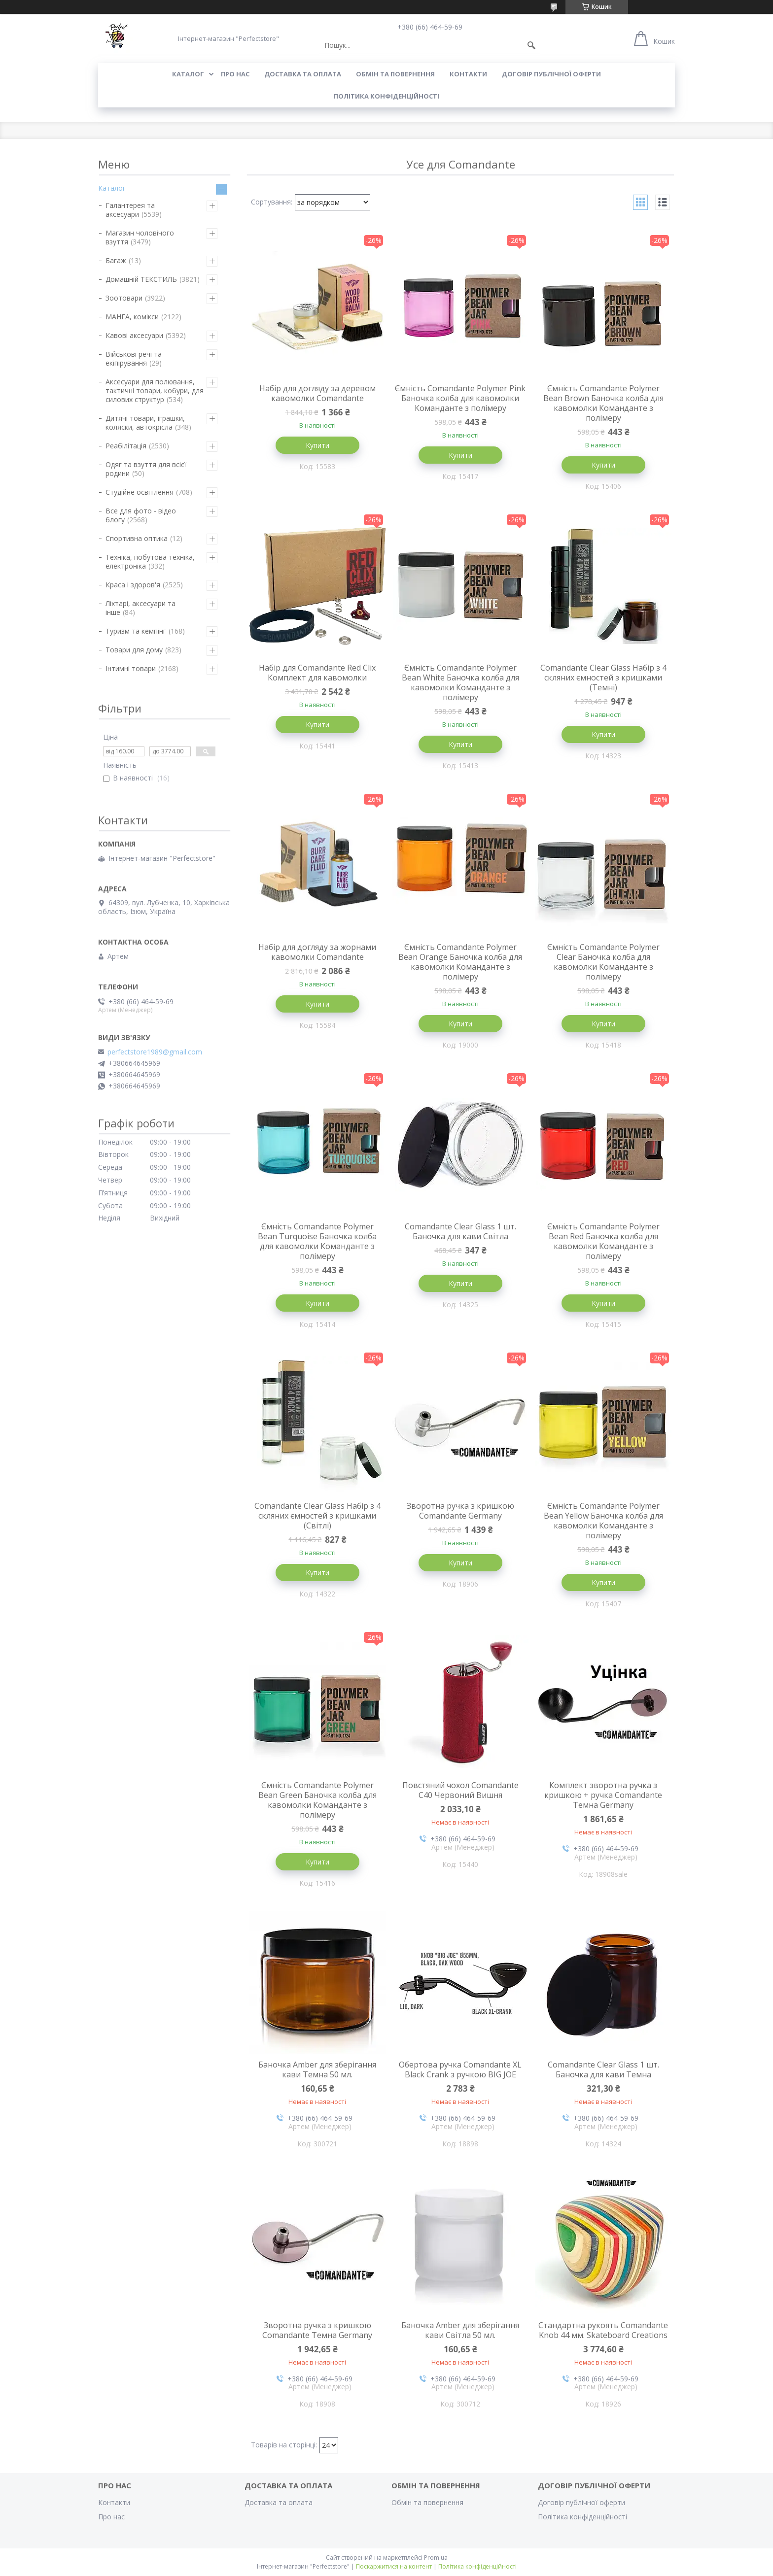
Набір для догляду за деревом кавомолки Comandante (317, 393)
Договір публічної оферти (551, 73)
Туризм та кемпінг (135, 631)
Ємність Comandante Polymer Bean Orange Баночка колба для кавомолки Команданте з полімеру (460, 962)
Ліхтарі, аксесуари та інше (140, 608)
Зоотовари (123, 298)
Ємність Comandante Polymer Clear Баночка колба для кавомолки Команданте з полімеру (603, 962)
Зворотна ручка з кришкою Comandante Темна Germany (317, 2330)
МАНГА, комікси (132, 316)
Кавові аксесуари (134, 335)
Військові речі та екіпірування (133, 358)
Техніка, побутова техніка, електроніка (150, 561)
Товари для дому (134, 649)
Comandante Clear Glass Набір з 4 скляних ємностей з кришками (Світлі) (317, 1515)
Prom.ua (436, 2557)
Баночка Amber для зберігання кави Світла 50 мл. (460, 2330)
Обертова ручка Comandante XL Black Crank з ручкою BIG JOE (460, 2069)
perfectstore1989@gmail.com (154, 1052)
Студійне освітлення (139, 492)
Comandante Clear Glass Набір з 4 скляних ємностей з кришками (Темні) (603, 677)
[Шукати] (531, 45)
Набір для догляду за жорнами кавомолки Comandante (317, 952)
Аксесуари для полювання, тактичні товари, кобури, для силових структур (154, 390)
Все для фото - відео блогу (140, 515)
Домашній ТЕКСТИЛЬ (141, 279)
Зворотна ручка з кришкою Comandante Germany (460, 1511)
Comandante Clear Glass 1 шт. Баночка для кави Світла (460, 1231)
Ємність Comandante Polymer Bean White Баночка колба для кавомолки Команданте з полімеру (460, 682)
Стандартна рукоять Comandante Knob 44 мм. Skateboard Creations (603, 2330)
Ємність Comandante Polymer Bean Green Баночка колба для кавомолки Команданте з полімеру (317, 1800)
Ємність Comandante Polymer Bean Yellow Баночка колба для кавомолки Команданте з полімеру (603, 1520)
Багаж (115, 260)
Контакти (468, 73)
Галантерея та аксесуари (130, 210)
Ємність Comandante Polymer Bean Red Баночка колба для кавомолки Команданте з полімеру (603, 1241)
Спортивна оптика (136, 538)
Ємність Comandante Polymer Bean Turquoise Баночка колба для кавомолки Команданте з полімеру (317, 1241)
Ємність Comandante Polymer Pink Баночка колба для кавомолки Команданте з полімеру (460, 398)
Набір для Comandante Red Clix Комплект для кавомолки (317, 672)
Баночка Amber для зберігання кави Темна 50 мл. (317, 2069)
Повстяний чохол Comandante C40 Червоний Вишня (460, 1790)
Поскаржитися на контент (394, 2566)
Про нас (235, 73)
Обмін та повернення (395, 73)
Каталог (188, 73)
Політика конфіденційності (386, 96)
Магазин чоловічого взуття (139, 237)
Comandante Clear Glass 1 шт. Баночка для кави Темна (603, 2069)
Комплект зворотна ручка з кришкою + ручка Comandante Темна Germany (603, 1795)
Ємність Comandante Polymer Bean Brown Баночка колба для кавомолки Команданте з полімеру (603, 403)
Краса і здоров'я (132, 584)
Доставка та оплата (302, 73)
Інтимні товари (130, 668)
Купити (317, 445)
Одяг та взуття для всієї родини (145, 469)
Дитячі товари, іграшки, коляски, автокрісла (145, 422)
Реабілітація (125, 445)
